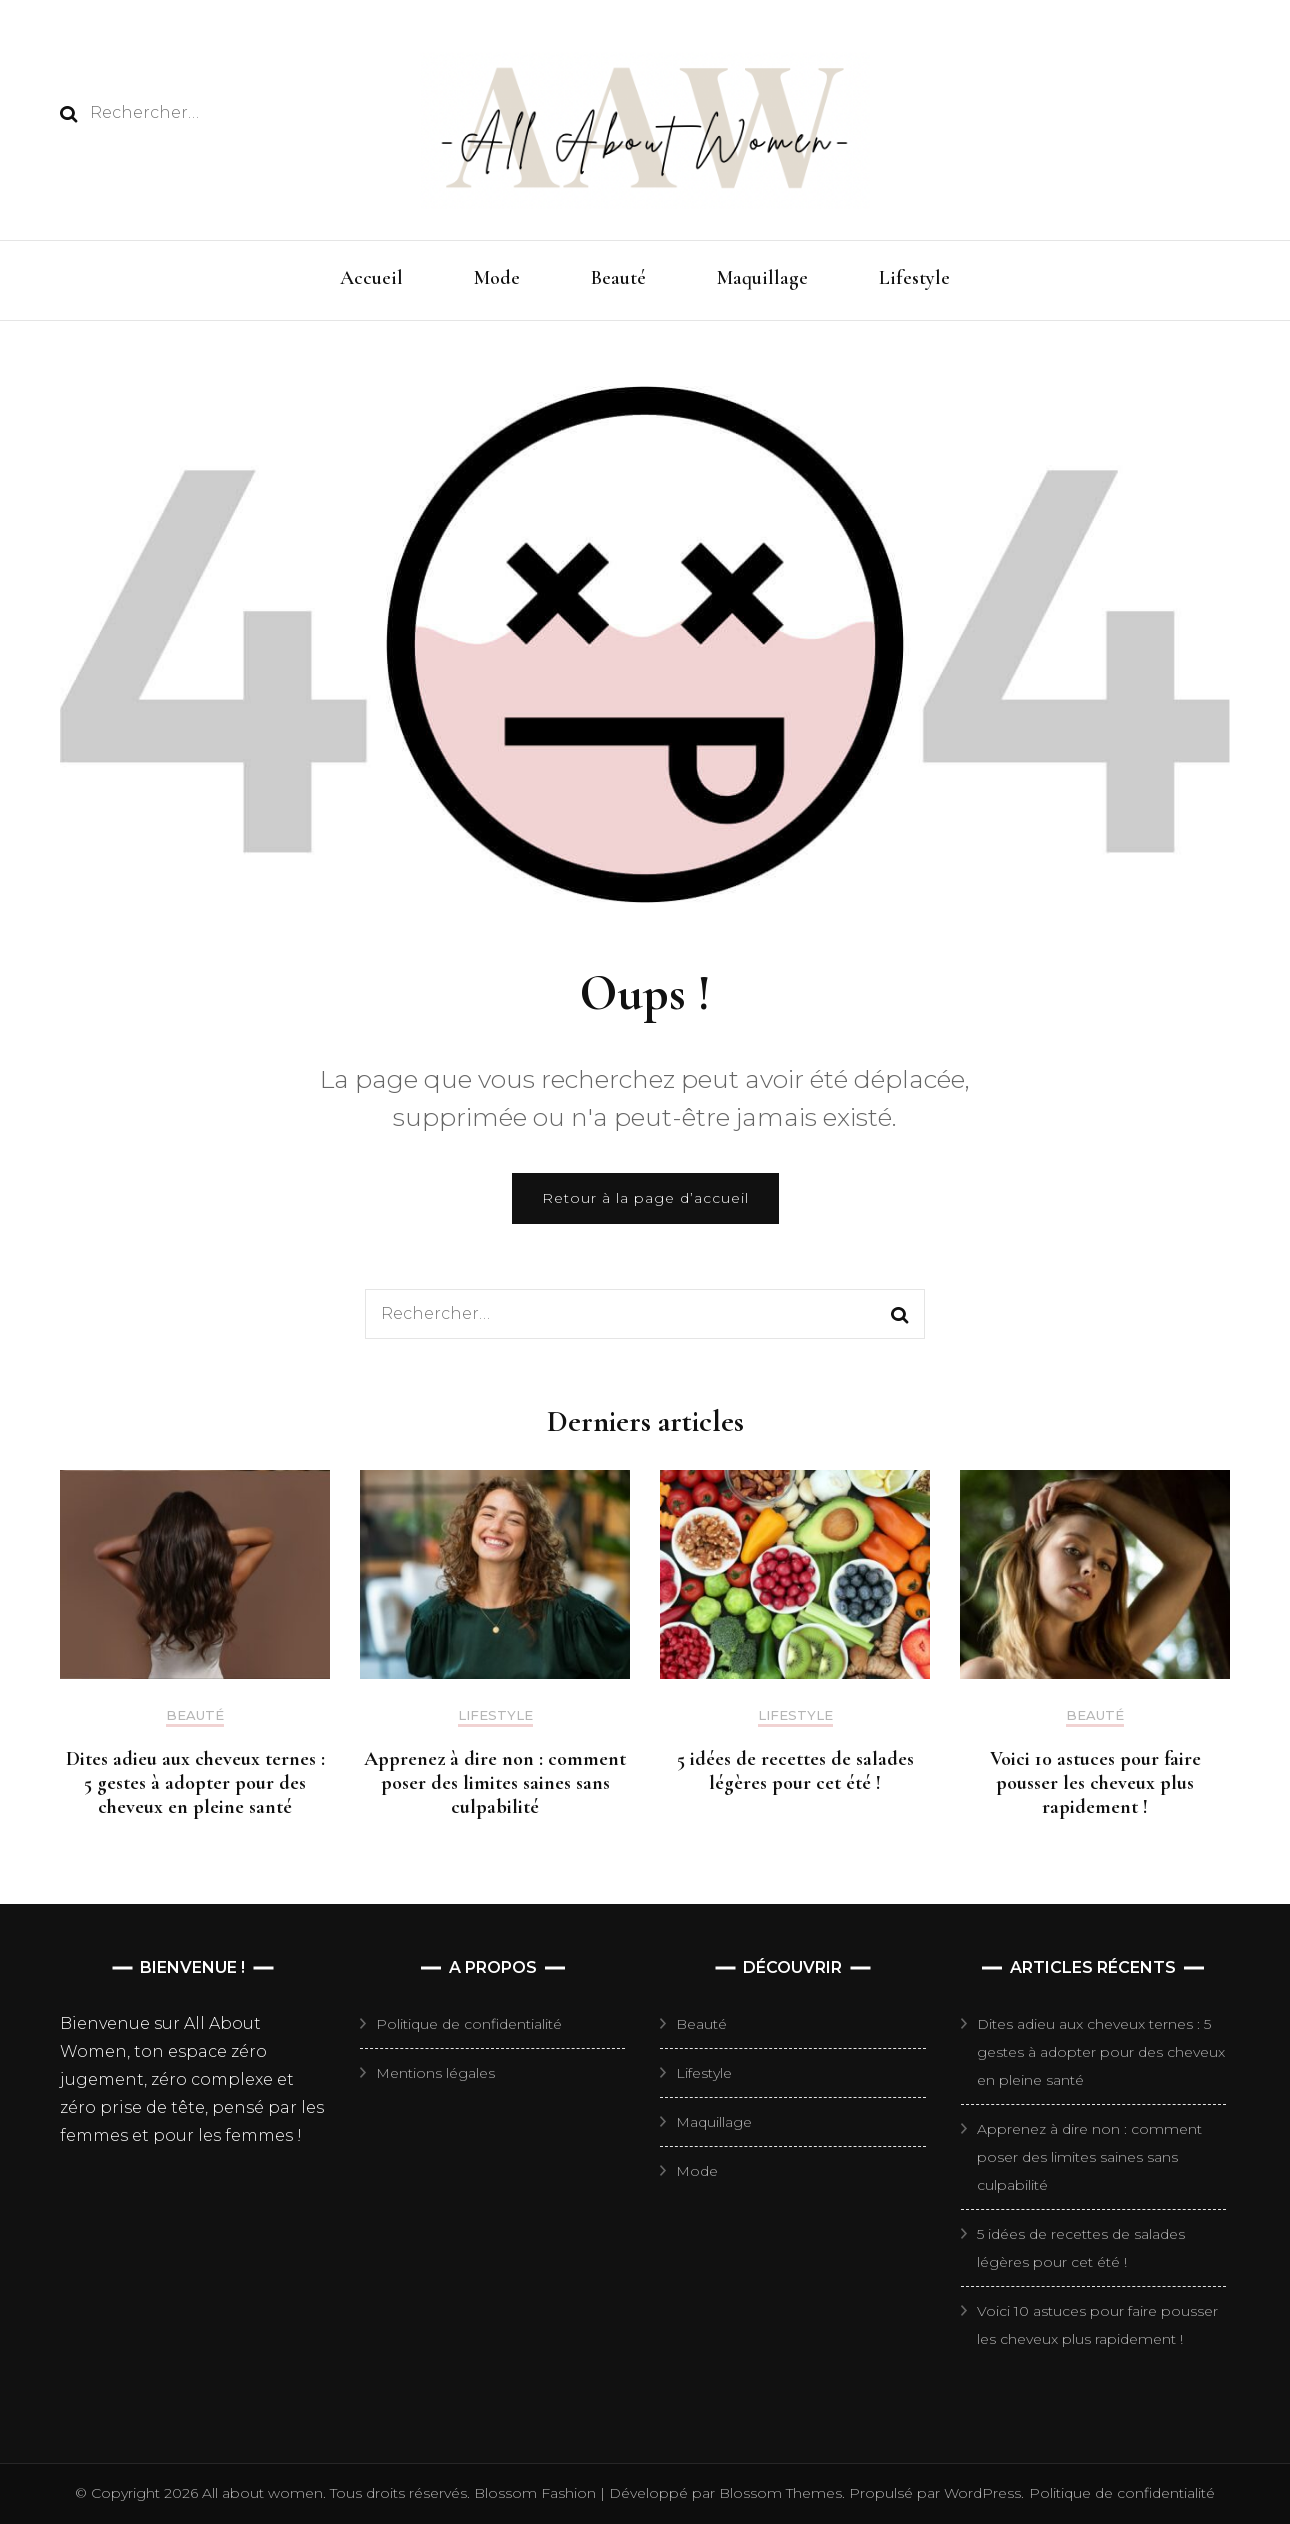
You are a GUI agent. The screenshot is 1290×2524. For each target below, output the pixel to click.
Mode (497, 278)
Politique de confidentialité (469, 2024)
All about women (262, 2493)
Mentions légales (435, 2073)
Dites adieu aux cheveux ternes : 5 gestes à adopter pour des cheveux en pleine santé (195, 1783)
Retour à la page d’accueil (645, 1198)
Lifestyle (914, 278)
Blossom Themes (778, 2493)
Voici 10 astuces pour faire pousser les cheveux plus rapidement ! (1095, 1783)
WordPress (982, 2493)
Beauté (618, 278)
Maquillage (762, 278)
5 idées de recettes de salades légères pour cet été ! (795, 1771)
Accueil (371, 278)
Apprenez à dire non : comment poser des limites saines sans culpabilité (495, 1783)
